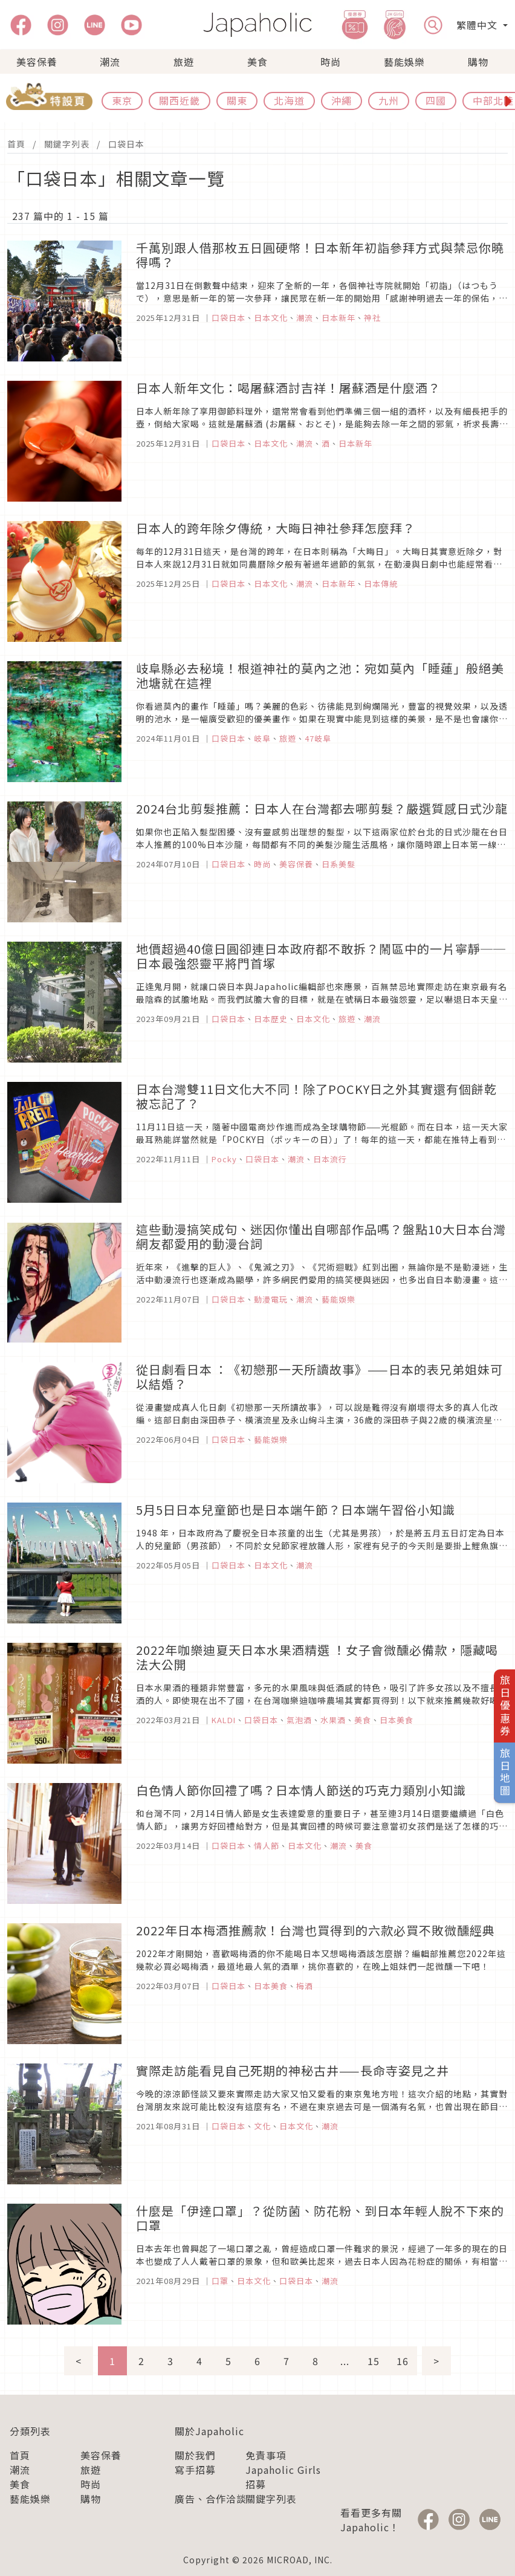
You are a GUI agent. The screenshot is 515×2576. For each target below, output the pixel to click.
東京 (122, 100)
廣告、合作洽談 (211, 2498)
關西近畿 (179, 100)
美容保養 (36, 61)
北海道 (289, 100)
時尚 (330, 61)
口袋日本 (126, 144)
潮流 (110, 61)
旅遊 (183, 61)
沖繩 (341, 100)
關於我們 (195, 2455)
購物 (478, 61)
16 (403, 2361)
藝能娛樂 (404, 61)
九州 (388, 100)
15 (374, 2361)
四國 (436, 100)
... (344, 2361)
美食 (257, 61)
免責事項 (266, 2455)
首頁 (16, 144)
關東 (237, 100)
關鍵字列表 (66, 144)
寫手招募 (195, 2469)
